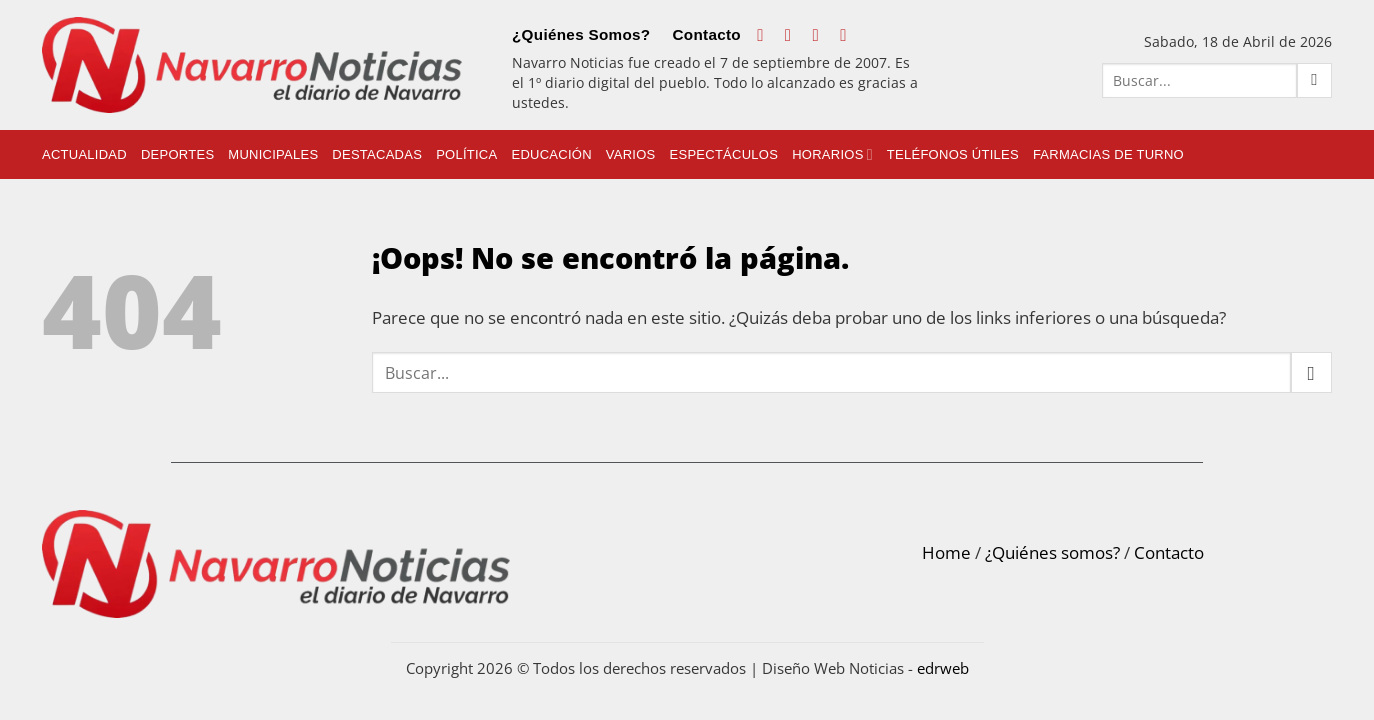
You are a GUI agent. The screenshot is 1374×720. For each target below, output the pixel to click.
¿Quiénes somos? (1052, 552)
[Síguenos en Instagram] (793, 35)
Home (946, 552)
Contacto (706, 34)
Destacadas (377, 154)
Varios (631, 154)
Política (466, 154)
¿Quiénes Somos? (581, 34)
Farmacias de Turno (1108, 154)
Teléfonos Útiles (953, 154)
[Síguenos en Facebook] (765, 35)
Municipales (273, 154)
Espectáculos (724, 154)
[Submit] (1314, 80)
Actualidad (84, 154)
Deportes (177, 154)
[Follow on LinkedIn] (848, 35)
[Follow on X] (821, 35)
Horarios (832, 154)
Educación (551, 154)
